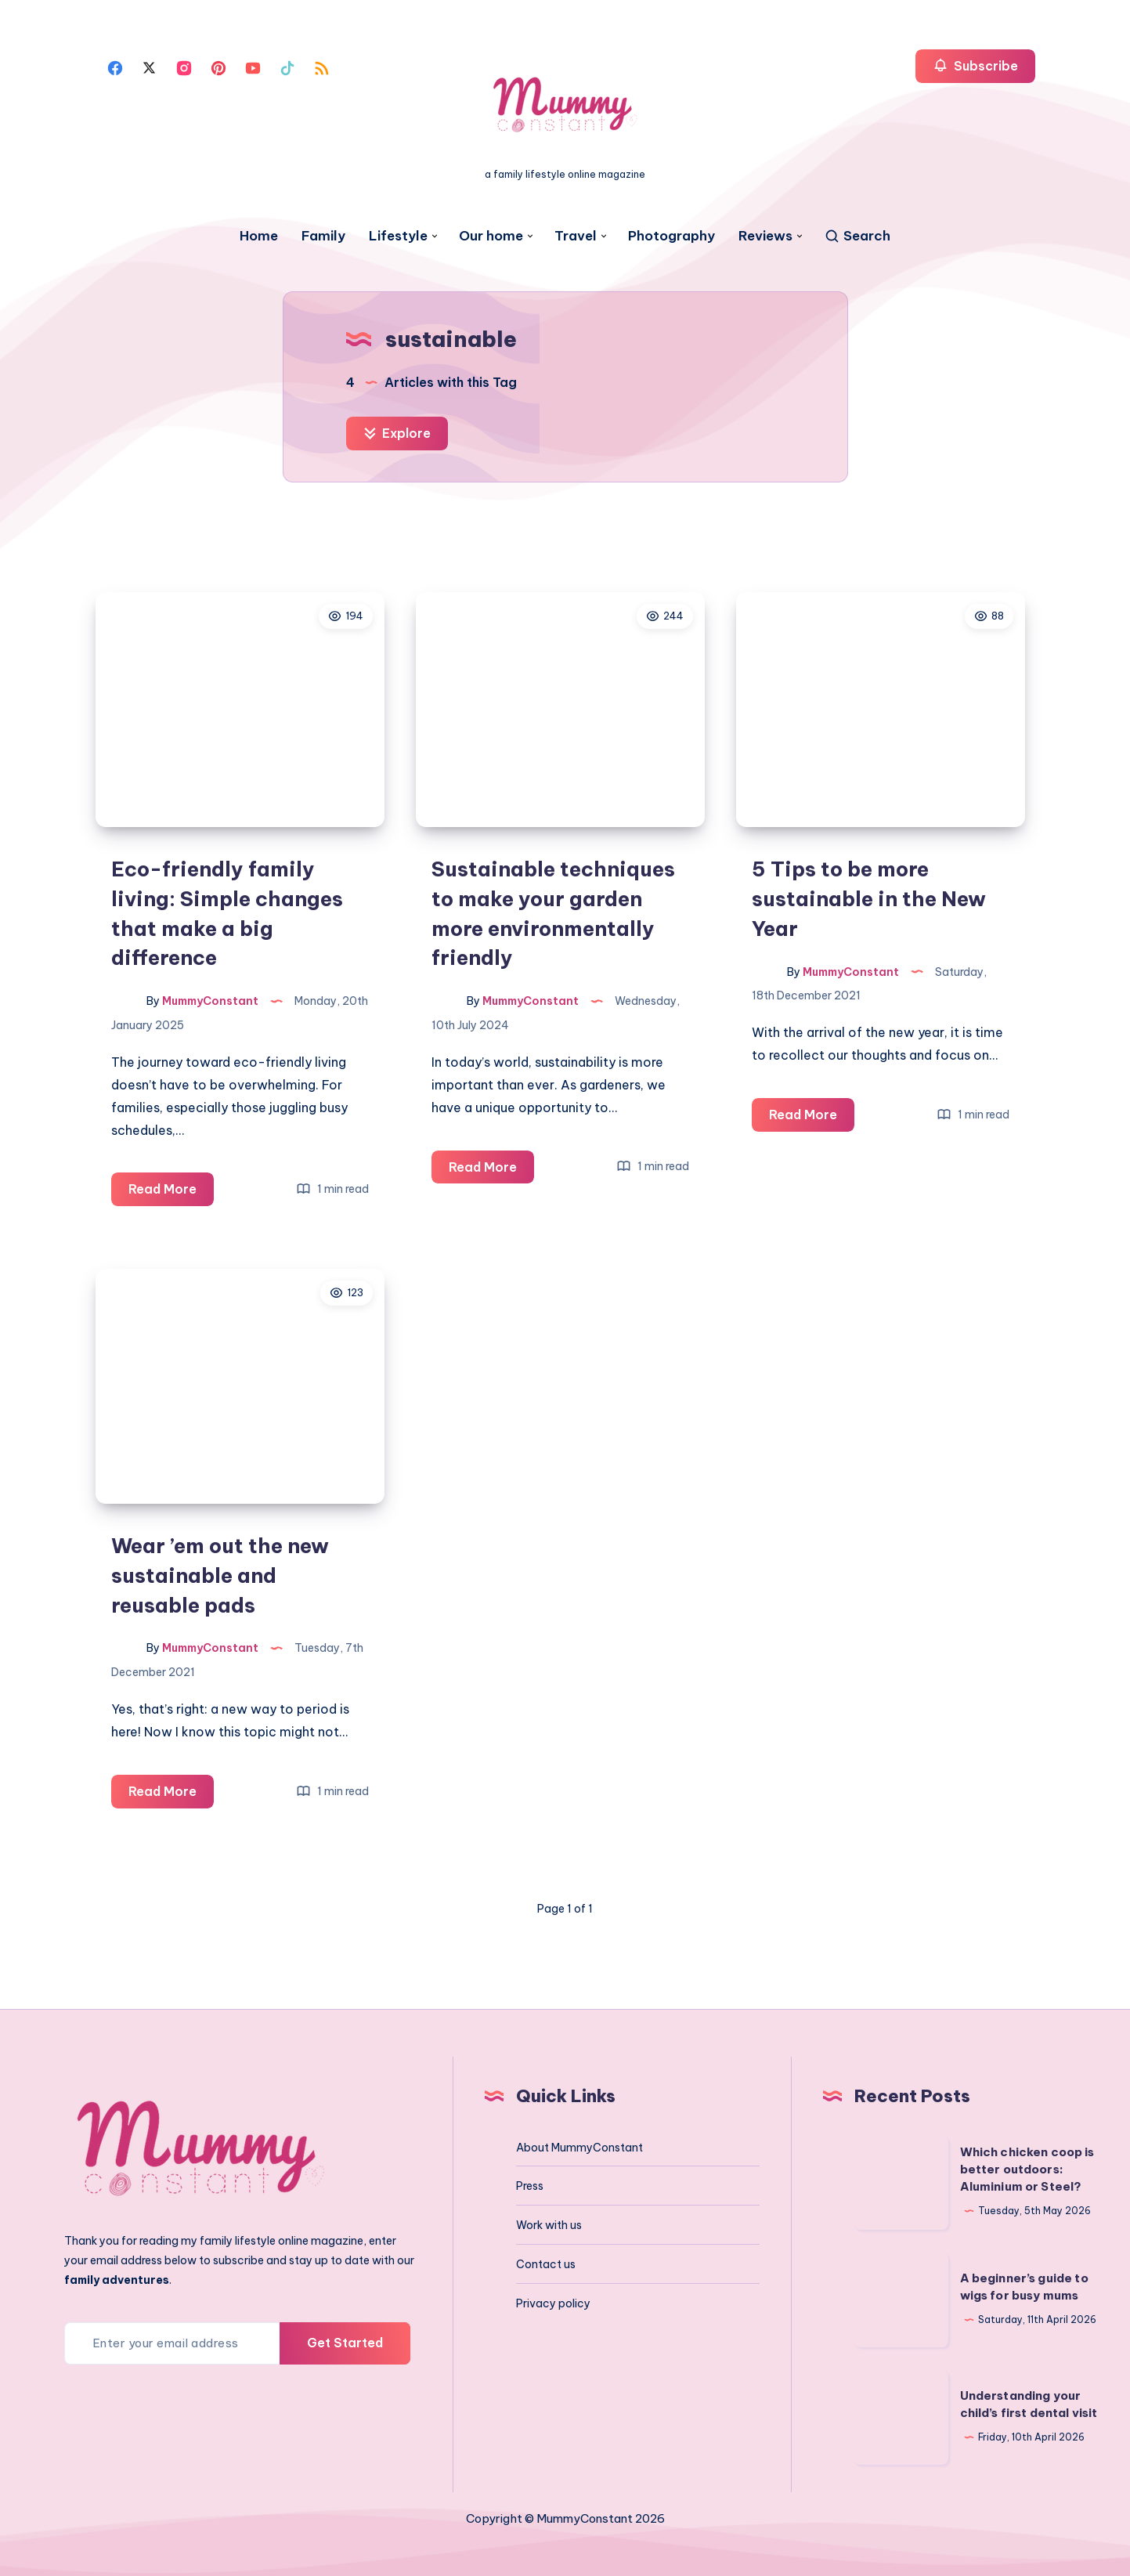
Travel (575, 236)
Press (529, 2186)
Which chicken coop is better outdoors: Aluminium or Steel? (1027, 2169)
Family (323, 236)
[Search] (857, 236)
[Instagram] (184, 66)
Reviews (765, 236)
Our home (491, 236)
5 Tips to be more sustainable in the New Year (869, 898)
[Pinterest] (218, 66)
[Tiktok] (287, 66)
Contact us (546, 2264)
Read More (171, 1191)
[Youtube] (253, 66)
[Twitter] (149, 66)
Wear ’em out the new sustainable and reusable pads (220, 1575)
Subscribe (975, 65)
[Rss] (322, 66)
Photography (671, 236)
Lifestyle (398, 236)
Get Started (345, 2342)
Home (259, 236)
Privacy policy (553, 2303)
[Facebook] (115, 66)
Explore (397, 433)
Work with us (549, 2225)
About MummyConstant (579, 2148)
